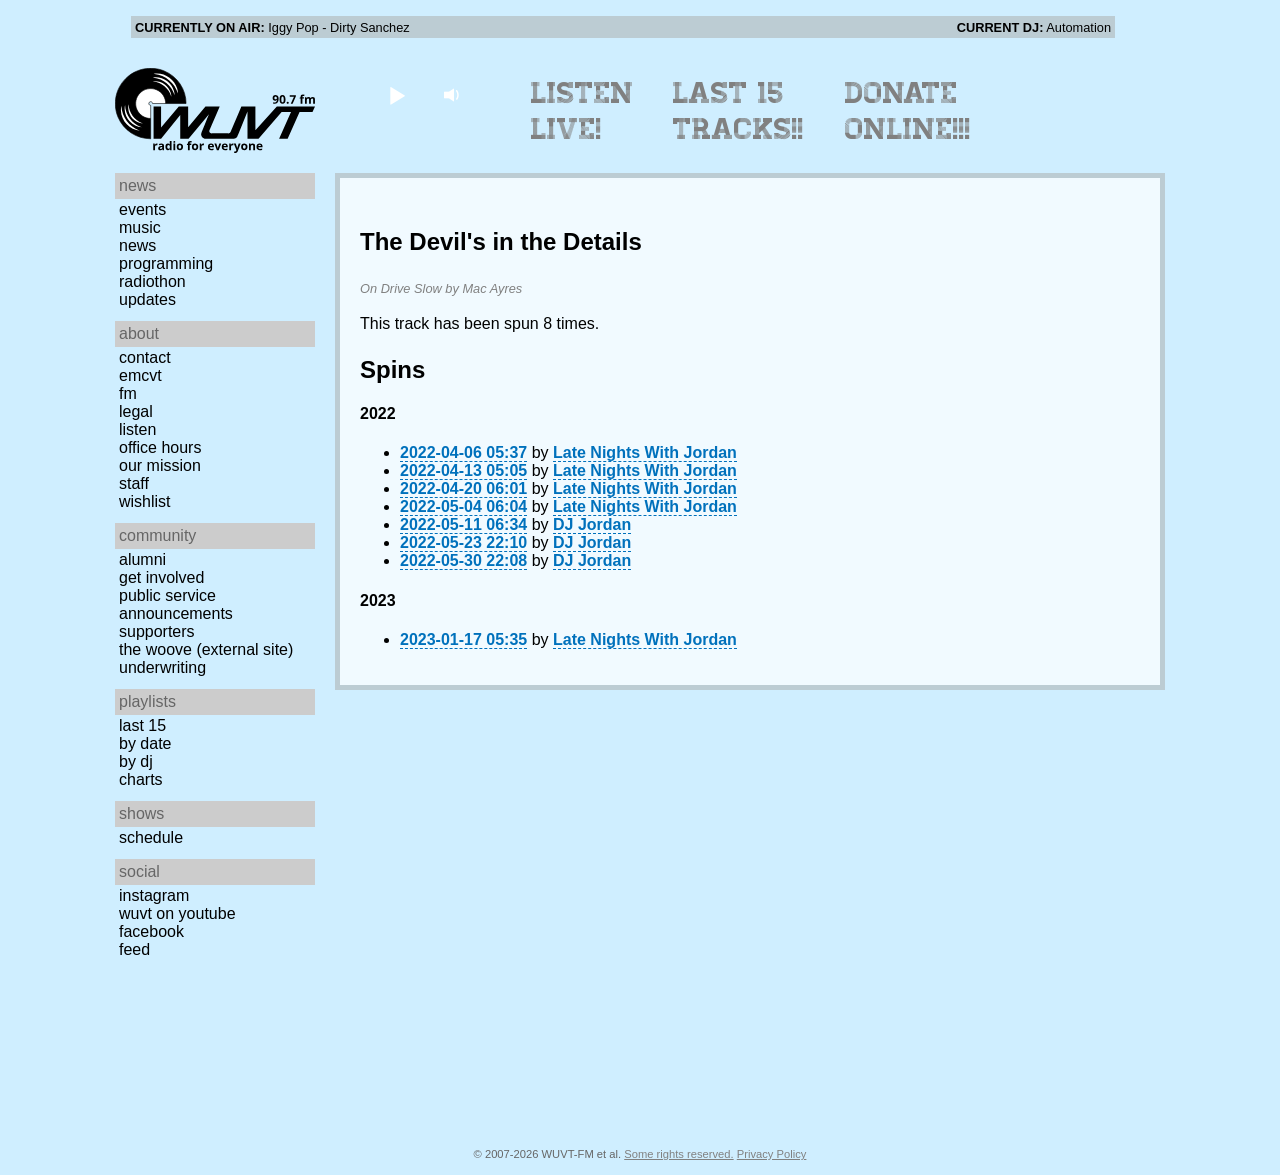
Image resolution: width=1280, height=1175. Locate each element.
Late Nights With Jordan (645, 452)
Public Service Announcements (176, 604)
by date (145, 743)
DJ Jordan (592, 524)
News (137, 245)
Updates (147, 299)
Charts (141, 779)
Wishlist (145, 501)
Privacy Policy (772, 1154)
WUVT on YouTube (177, 913)
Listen (137, 429)
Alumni (142, 559)
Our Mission (160, 465)
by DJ (136, 761)
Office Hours (160, 447)
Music (140, 227)
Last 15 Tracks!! (738, 111)
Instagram (154, 895)
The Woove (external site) (206, 649)
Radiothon (152, 281)
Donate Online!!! (908, 111)
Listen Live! (582, 111)
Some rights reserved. (678, 1154)
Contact (145, 357)
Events (142, 209)
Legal (136, 411)
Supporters (157, 631)
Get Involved (161, 577)
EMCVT (140, 375)
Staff (134, 483)
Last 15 (142, 725)
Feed (134, 949)
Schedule (151, 837)
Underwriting (162, 667)
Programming (166, 263)
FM (128, 393)
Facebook (151, 931)
